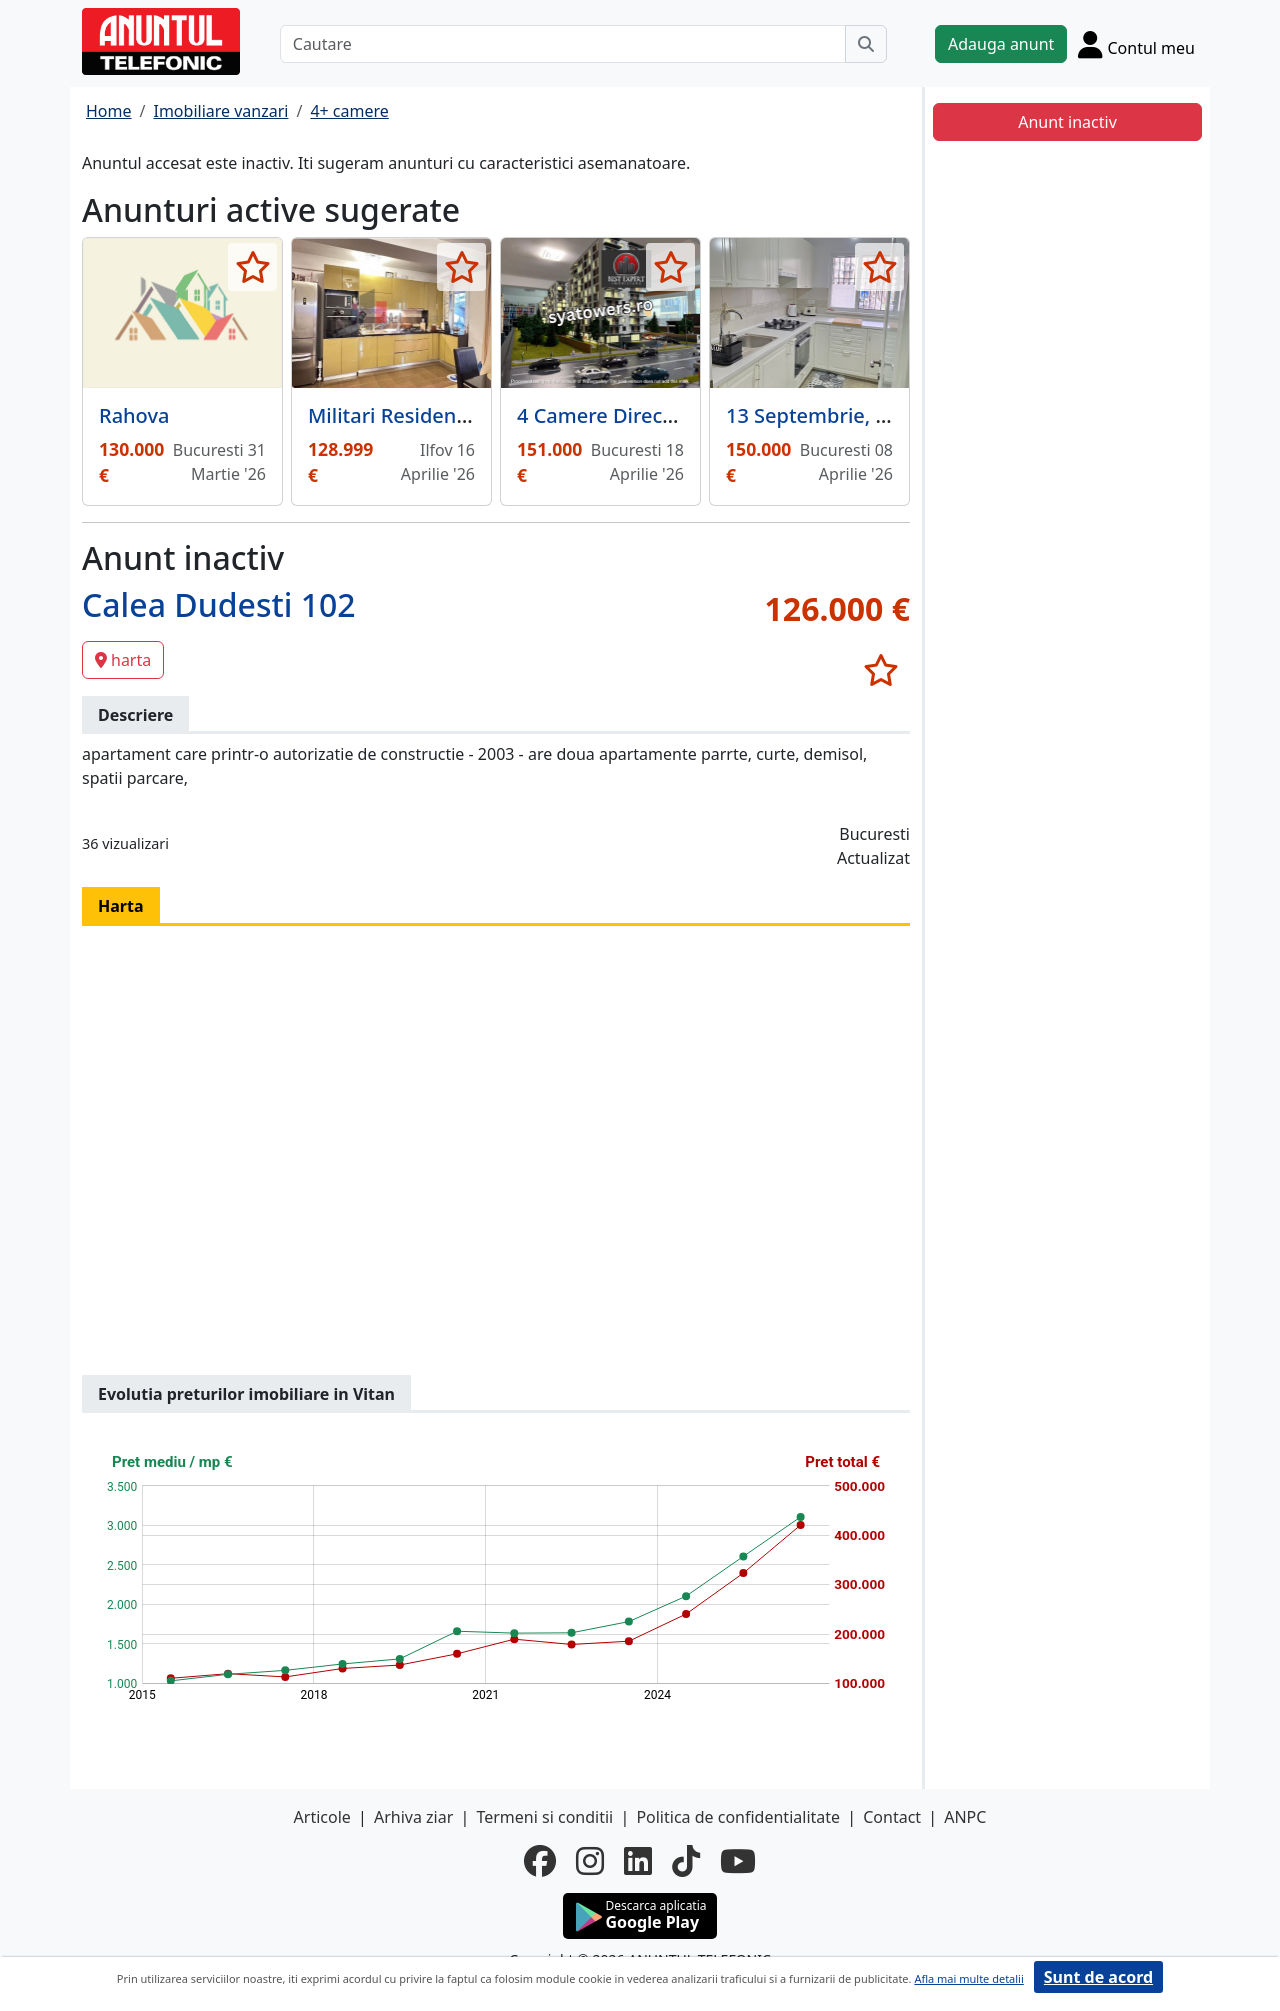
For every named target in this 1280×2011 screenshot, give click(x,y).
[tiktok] (686, 1861)
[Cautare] (563, 44)
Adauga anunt (1001, 44)
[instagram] (590, 1861)
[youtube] (738, 1861)
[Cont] (1136, 44)
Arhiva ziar (413, 1817)
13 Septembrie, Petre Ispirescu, (874, 415)
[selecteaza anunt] (252, 267)
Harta (121, 906)
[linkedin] (638, 1861)
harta (123, 660)
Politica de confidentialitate (738, 1817)
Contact (892, 1817)
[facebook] (540, 1861)
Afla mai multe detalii (968, 1978)
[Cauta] (866, 44)
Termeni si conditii (544, 1817)
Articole (322, 1817)
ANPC (965, 1817)
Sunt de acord (1098, 1977)
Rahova (134, 415)
